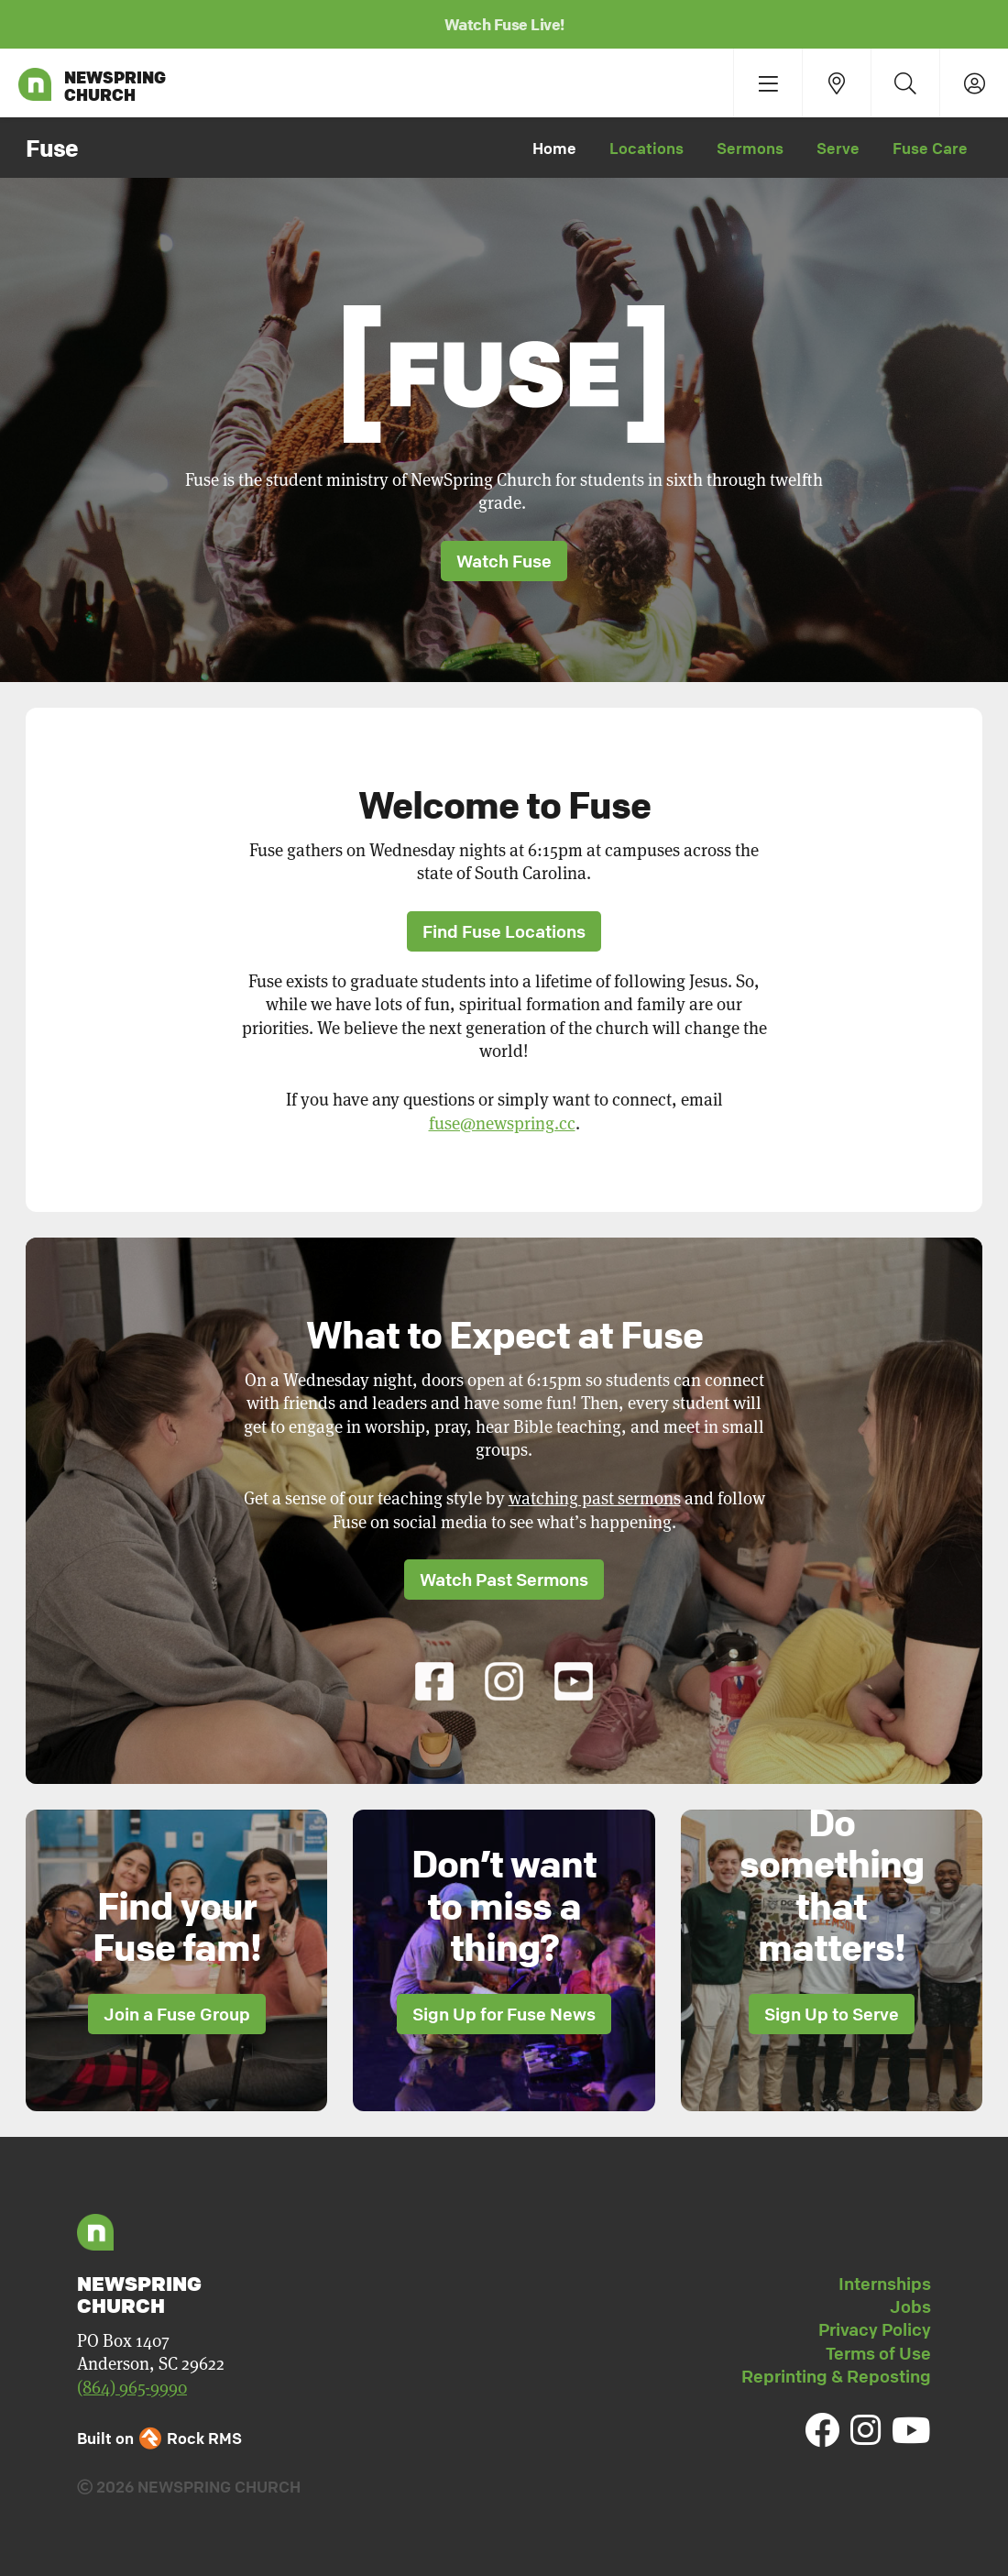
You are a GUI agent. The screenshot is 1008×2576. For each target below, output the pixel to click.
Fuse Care (930, 148)
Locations (646, 148)
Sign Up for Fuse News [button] (504, 2014)
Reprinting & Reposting (836, 2376)
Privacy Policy (874, 2329)
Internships (884, 2283)
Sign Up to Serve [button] (831, 2014)
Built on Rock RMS (159, 2438)
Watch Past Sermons (504, 1579)
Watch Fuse (504, 561)
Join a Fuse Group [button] (177, 2014)
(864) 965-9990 (132, 2387)
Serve (838, 148)
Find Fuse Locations (504, 931)
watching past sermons (595, 1498)
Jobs (910, 2306)
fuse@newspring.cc (502, 1123)
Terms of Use (878, 2353)
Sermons (750, 148)
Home (554, 148)
